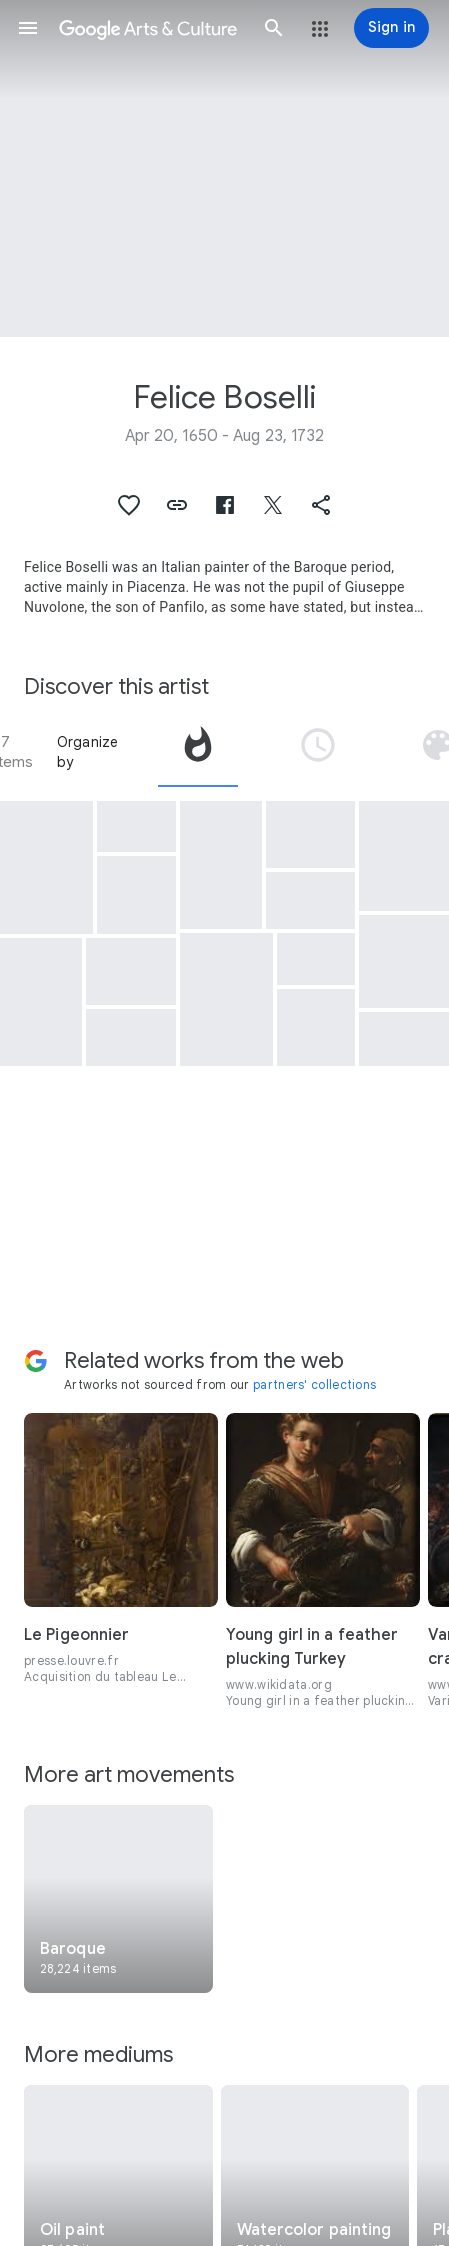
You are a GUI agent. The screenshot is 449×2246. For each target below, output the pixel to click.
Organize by (88, 752)
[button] (28, 28)
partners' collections (314, 1384)
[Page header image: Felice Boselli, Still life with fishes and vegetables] (224, 168)
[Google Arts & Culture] (151, 28)
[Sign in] (391, 28)
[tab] (198, 752)
